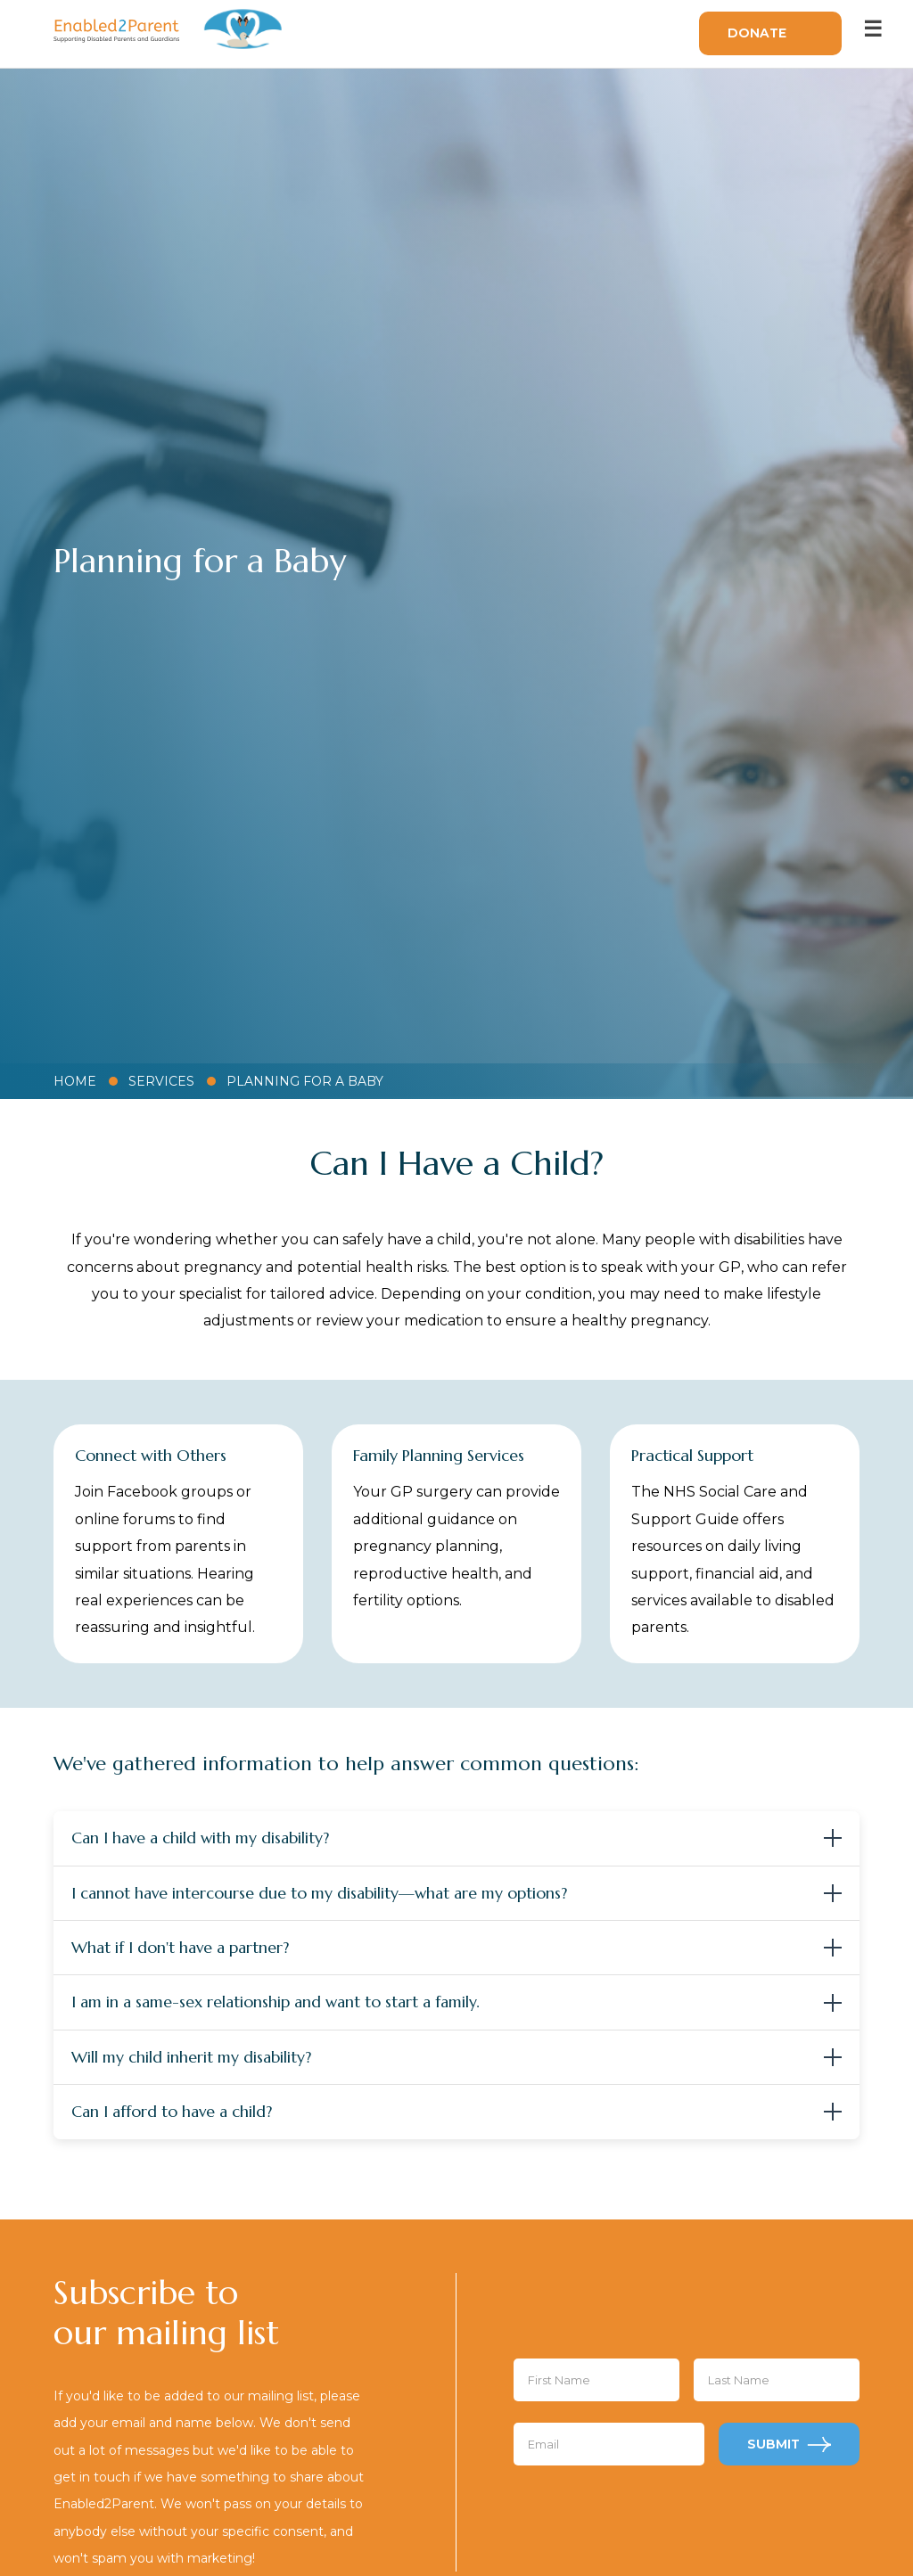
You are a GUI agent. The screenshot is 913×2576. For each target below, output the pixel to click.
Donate (757, 33)
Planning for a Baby (304, 1081)
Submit (773, 2444)
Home (74, 1081)
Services (161, 1081)
